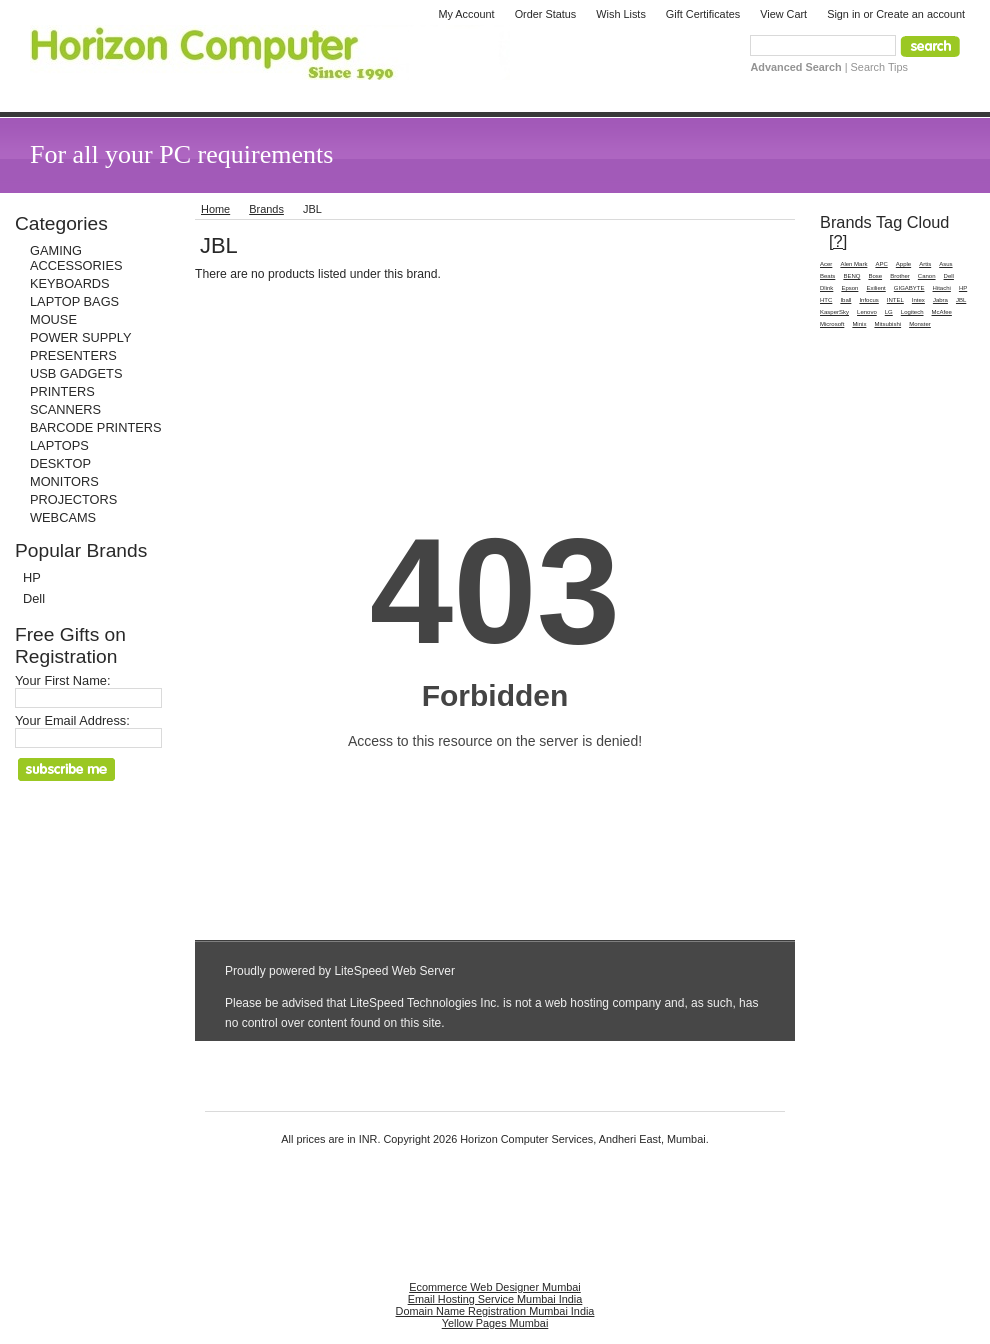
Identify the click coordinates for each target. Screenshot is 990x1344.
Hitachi (942, 288)
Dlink (826, 288)
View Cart (783, 14)
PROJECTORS (73, 499)
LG (889, 312)
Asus (945, 264)
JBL (961, 300)
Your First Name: (63, 680)
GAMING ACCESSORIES (76, 258)
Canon (927, 276)
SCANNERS (65, 409)
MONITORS (64, 481)
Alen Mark (853, 264)
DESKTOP (60, 463)
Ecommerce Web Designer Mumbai (494, 1287)
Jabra (940, 300)
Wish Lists (621, 14)
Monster (920, 324)
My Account (466, 14)
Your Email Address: (72, 720)
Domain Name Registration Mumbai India (495, 1311)
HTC (826, 300)
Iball (845, 300)
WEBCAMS (63, 517)
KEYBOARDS (70, 283)
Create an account (920, 14)
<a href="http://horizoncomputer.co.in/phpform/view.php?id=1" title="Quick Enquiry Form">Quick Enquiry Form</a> (495, 666)
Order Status (546, 14)
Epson (849, 288)
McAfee (942, 312)
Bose (875, 276)
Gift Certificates (703, 14)
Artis (925, 264)
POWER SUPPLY (80, 337)
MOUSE (53, 319)
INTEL (895, 300)
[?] (838, 241)
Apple (903, 264)
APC (881, 264)
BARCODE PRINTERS (96, 427)
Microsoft (832, 324)
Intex (918, 300)
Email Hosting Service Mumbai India (495, 1299)
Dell (34, 598)
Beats (827, 276)
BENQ (851, 276)
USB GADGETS (76, 373)
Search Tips (879, 67)
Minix (859, 324)
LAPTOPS (59, 445)
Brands (266, 209)
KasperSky (834, 312)
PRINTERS (62, 391)
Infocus (868, 300)
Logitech (912, 312)
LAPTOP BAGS (74, 301)
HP (32, 577)
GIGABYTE (909, 288)
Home (215, 209)
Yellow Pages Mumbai (495, 1323)
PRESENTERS (73, 355)
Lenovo (867, 312)
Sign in (843, 14)
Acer (826, 264)
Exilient (875, 288)
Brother (900, 276)
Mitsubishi (887, 324)
